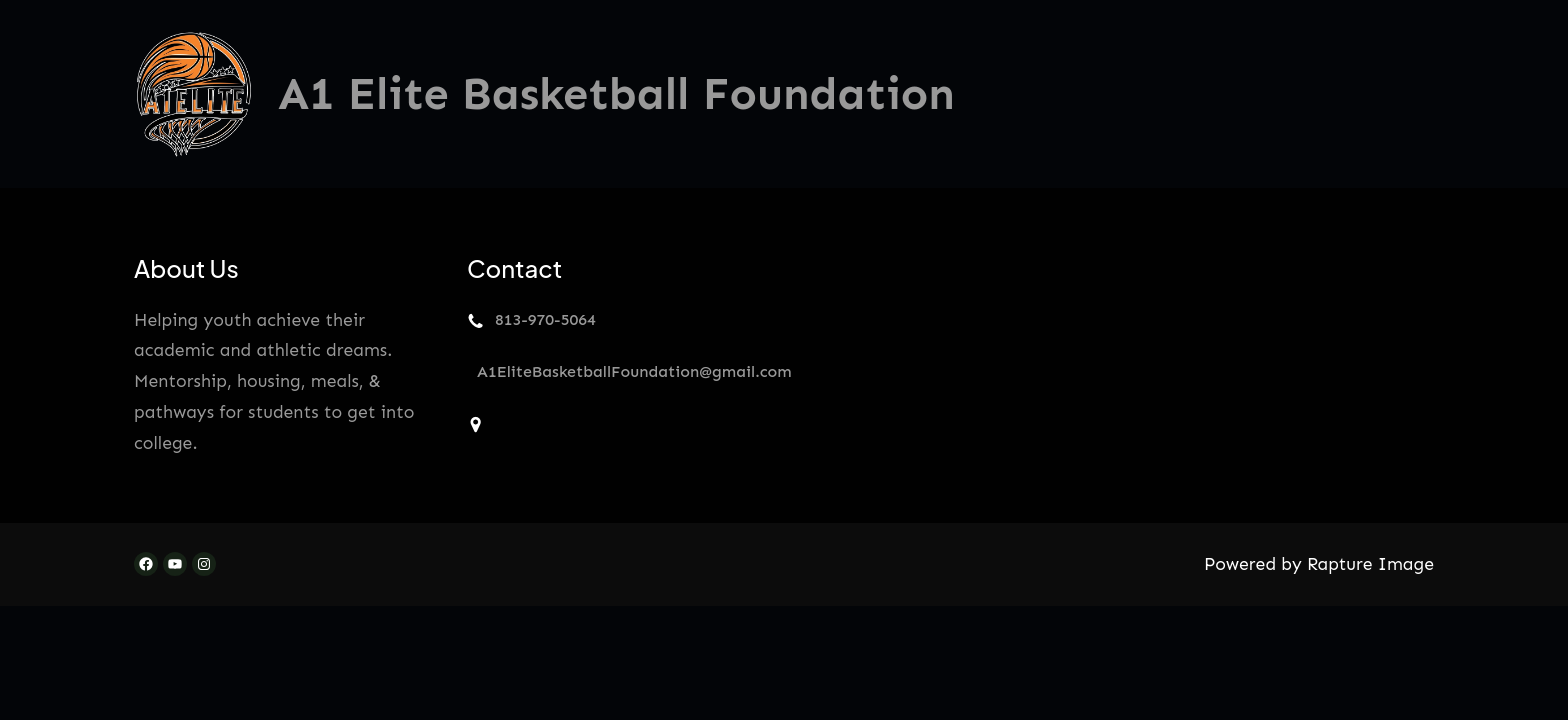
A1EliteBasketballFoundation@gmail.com (634, 371)
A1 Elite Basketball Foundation (616, 94)
